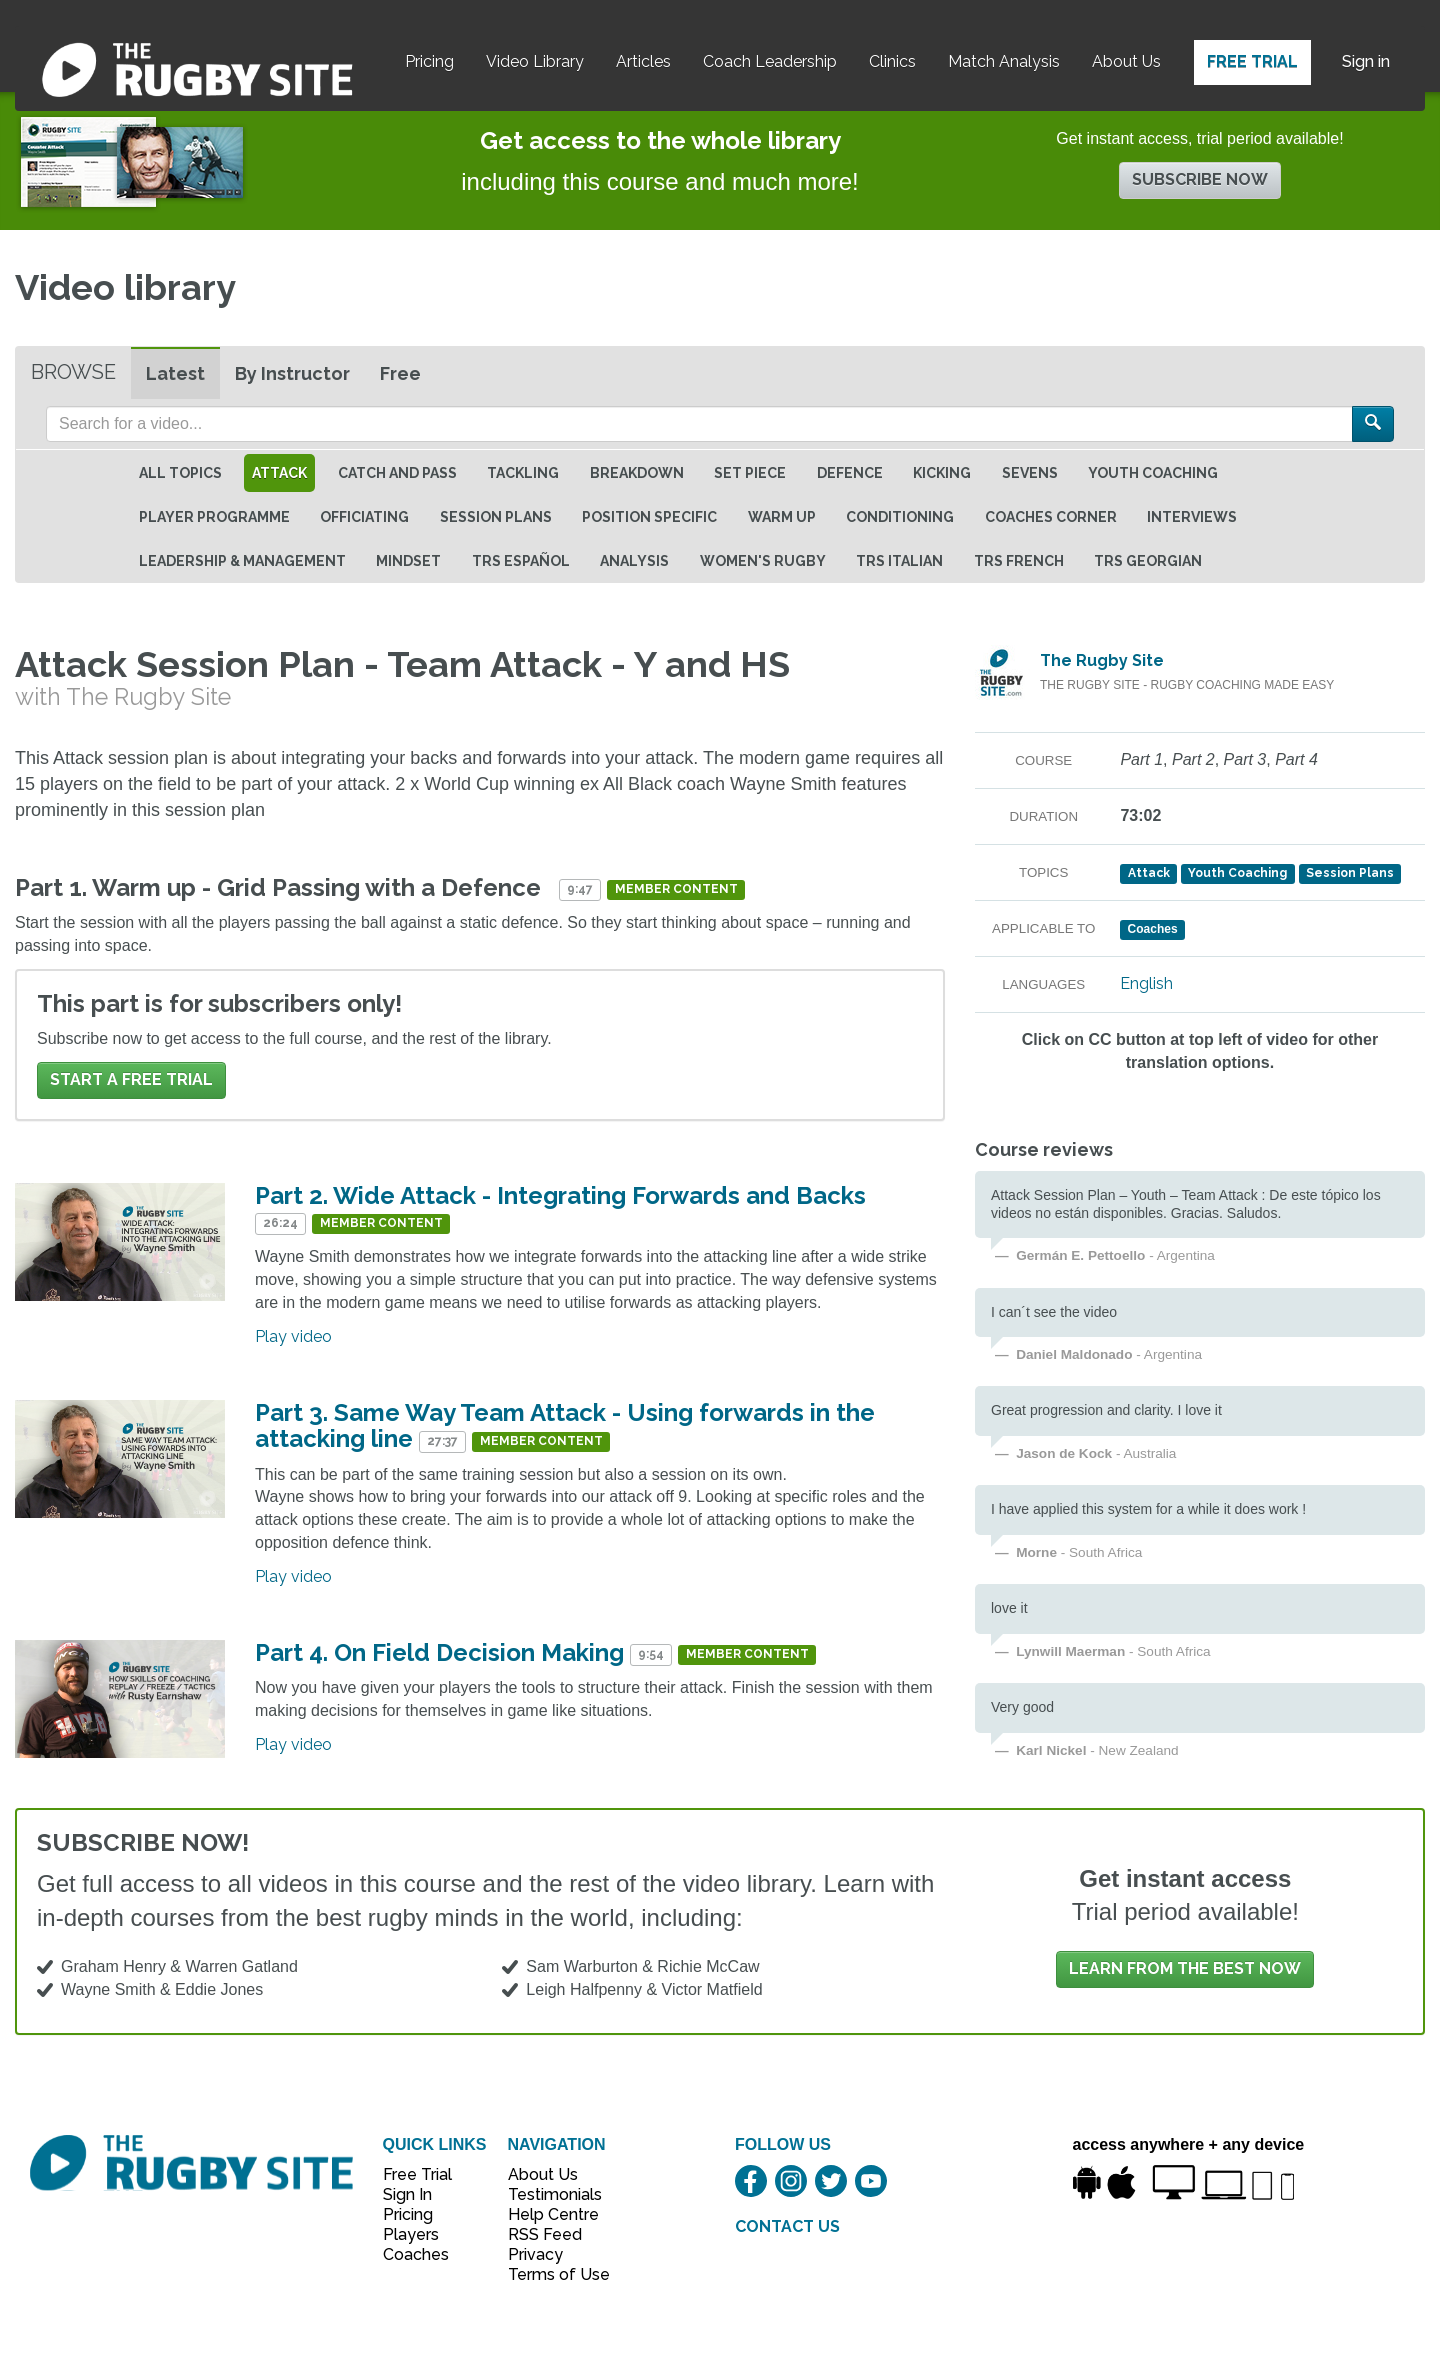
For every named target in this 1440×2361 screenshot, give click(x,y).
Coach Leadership (770, 61)
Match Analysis (1004, 61)
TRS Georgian (1148, 561)
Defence (850, 473)
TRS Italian (899, 561)
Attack (279, 473)
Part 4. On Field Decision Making (439, 1652)
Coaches (416, 2254)
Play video (293, 1336)
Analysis (634, 561)
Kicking (942, 473)
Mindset (408, 561)
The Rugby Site (1102, 660)
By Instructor (292, 373)
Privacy (535, 2254)
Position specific (649, 517)
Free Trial (1252, 61)
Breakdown (637, 473)
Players (411, 2234)
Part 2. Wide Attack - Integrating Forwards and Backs (560, 1195)
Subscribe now (1200, 179)
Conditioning (900, 517)
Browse (73, 372)
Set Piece (750, 473)
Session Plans (496, 517)
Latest (175, 373)
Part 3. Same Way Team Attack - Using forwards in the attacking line (565, 1425)
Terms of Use (548, 2274)
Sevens (1030, 473)
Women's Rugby (763, 561)
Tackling (523, 473)
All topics (180, 473)
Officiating (364, 517)
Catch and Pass (397, 473)
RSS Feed (547, 2234)
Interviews (1192, 517)
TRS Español (521, 561)
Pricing (429, 61)
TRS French (1019, 561)
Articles (643, 61)
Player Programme (214, 517)
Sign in (1366, 61)
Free (400, 373)
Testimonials (548, 2194)
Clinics (892, 61)
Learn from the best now (1185, 1968)
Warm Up (782, 517)
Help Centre (548, 2214)
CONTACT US (787, 2226)
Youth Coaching (1153, 473)
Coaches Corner (1051, 517)
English (1146, 983)
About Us (1126, 61)
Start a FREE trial (131, 1079)
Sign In (407, 2194)
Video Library (535, 61)
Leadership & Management (242, 561)
